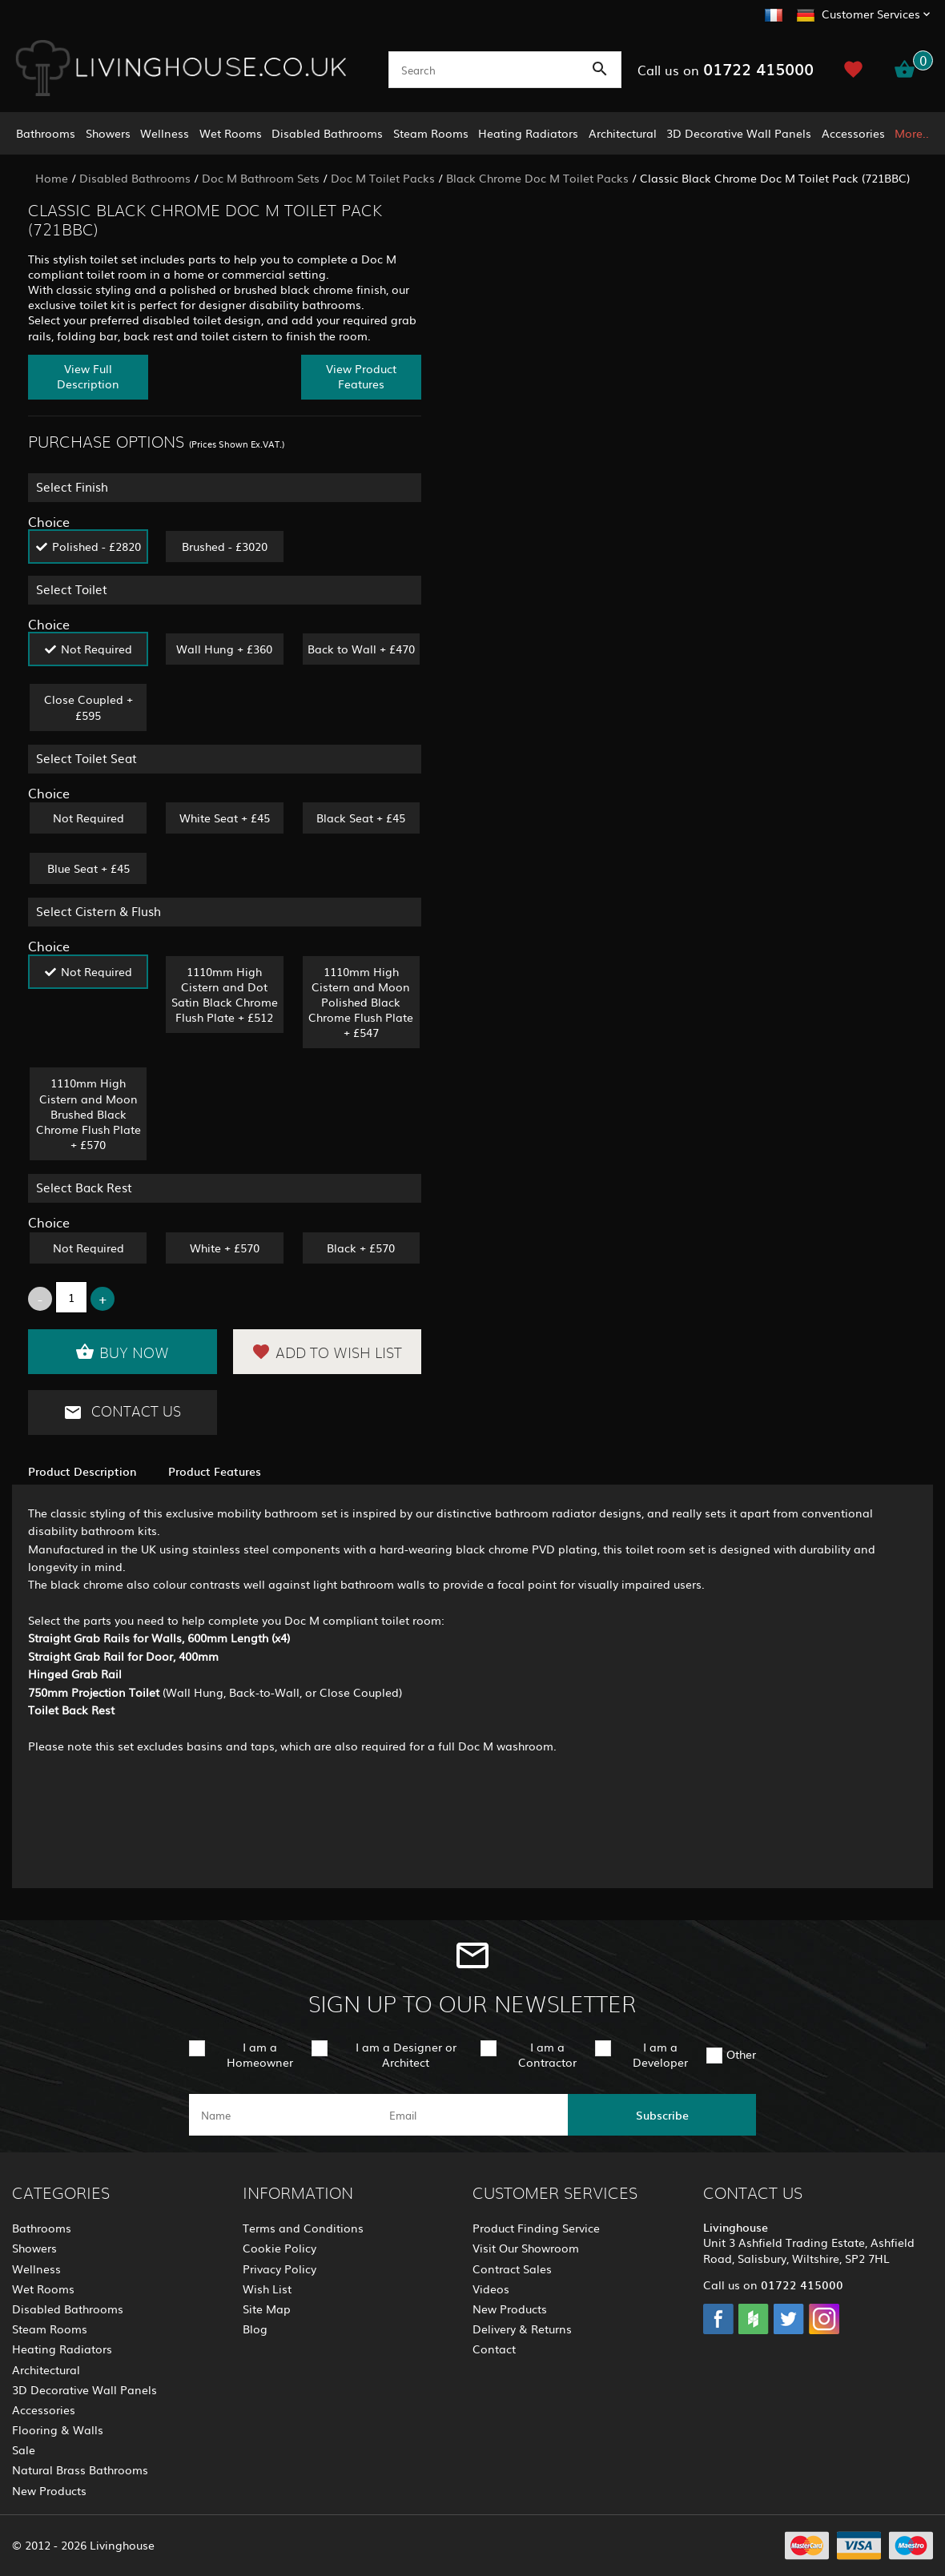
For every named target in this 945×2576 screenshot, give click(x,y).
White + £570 (224, 1248)
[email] (471, 2115)
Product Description (82, 1471)
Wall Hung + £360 (224, 649)
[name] (283, 2115)
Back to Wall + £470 (361, 649)
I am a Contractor (547, 2054)
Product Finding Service (536, 2228)
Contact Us (122, 1412)
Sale (23, 2449)
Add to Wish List (326, 1351)
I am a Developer (660, 2054)
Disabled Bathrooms (327, 133)
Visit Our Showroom (525, 2248)
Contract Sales (512, 2269)
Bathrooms (45, 133)
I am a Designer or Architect (406, 2054)
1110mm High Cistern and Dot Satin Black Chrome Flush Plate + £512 (224, 994)
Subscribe (662, 2115)
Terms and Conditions (303, 2228)
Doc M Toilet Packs (383, 178)
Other (741, 2054)
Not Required (96, 649)
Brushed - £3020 (224, 546)
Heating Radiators (528, 133)
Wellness (164, 133)
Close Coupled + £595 (88, 706)
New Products (49, 2490)
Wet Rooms (230, 133)
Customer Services (871, 14)
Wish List (267, 2289)
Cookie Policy (279, 2248)
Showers (108, 133)
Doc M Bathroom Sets (261, 178)
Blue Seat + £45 (88, 868)
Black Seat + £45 (360, 818)
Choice (49, 521)
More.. (912, 133)
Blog (255, 2329)
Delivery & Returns (522, 2329)
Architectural (623, 133)
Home (51, 178)
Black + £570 (361, 1248)
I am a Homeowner (260, 2054)
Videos (490, 2289)
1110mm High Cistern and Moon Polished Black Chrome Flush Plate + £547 (360, 1002)
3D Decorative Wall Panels (738, 133)
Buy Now (122, 1351)
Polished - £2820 (96, 546)
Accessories (853, 133)
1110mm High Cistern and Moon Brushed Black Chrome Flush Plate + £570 (88, 1113)
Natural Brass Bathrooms (80, 2469)
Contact (494, 2349)
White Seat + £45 (224, 818)
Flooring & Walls (57, 2429)
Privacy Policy (279, 2269)
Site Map (267, 2309)
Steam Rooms (430, 133)
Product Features (214, 1471)
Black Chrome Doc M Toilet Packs (537, 178)
